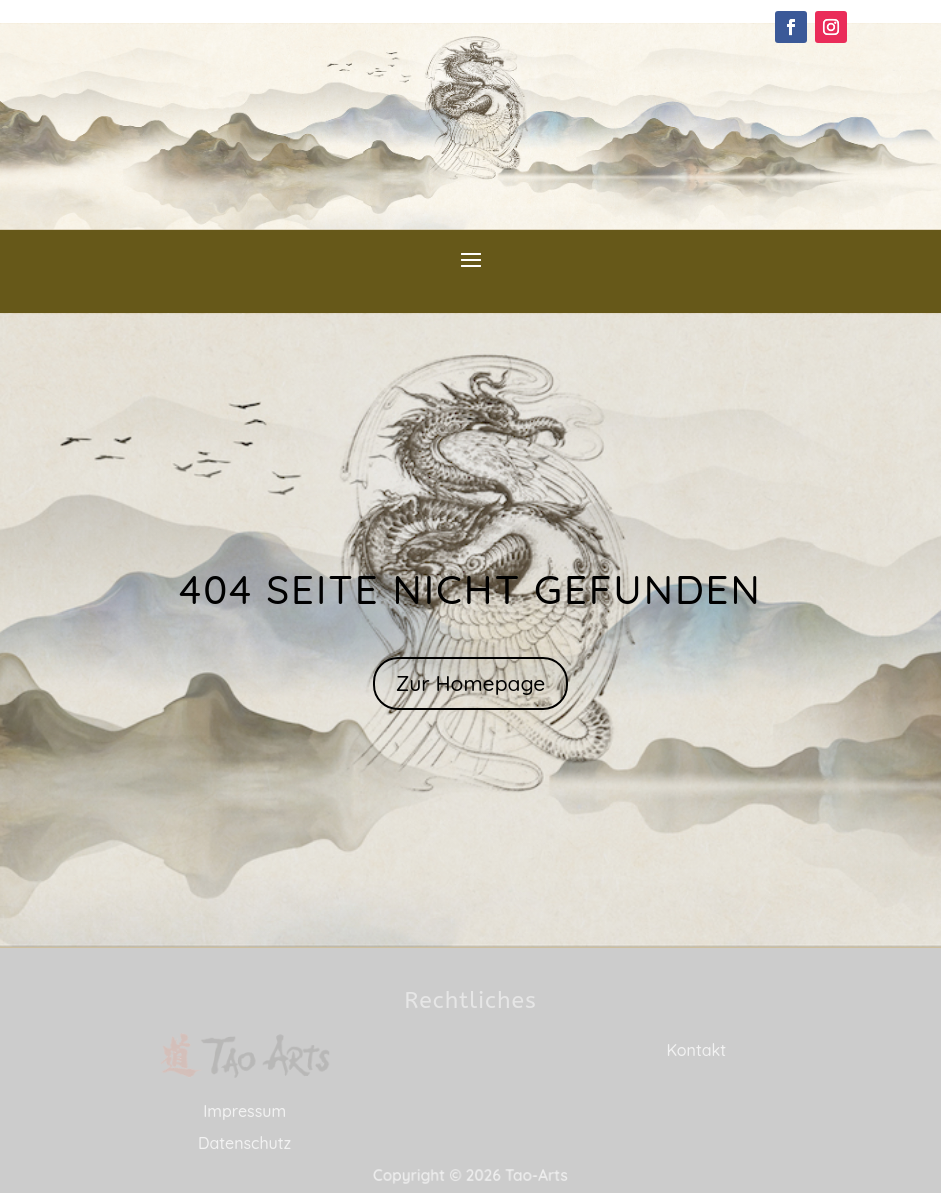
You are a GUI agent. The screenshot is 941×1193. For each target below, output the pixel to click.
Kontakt (696, 1050)
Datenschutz (244, 1143)
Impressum (244, 1111)
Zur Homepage (471, 683)
